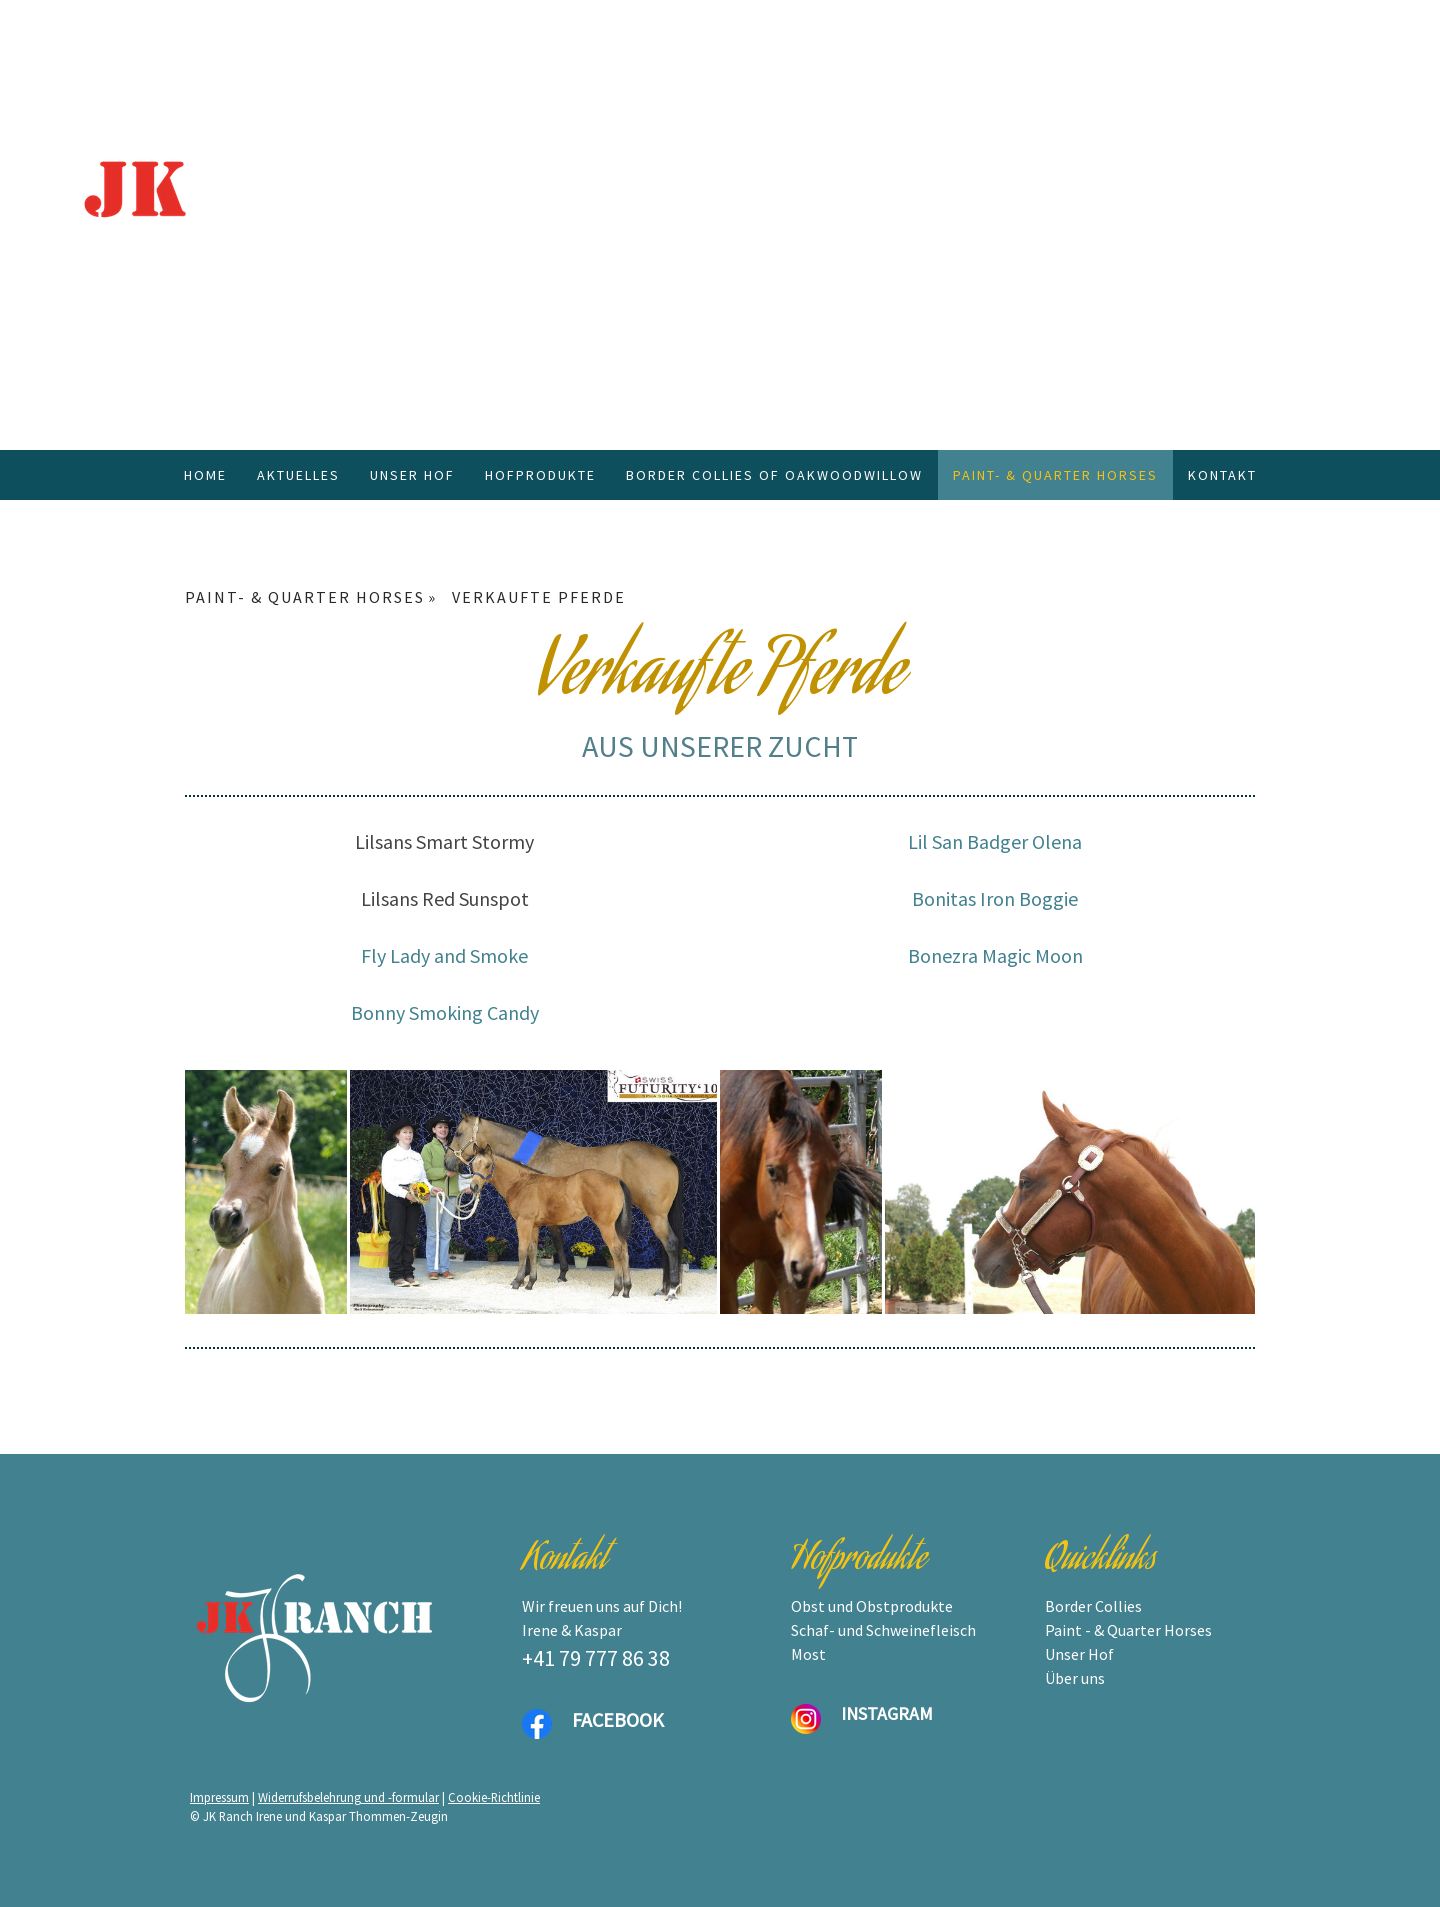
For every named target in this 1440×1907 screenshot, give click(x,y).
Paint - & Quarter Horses (1128, 1630)
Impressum (219, 1797)
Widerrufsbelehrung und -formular (348, 1797)
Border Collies (1093, 1606)
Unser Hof (1079, 1654)
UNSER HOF (412, 475)
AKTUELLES (298, 475)
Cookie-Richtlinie (494, 1797)
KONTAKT (1222, 475)
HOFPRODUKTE (540, 475)
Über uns (1075, 1678)
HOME (205, 475)
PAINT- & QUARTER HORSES (1055, 475)
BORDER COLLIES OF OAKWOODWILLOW (774, 475)
